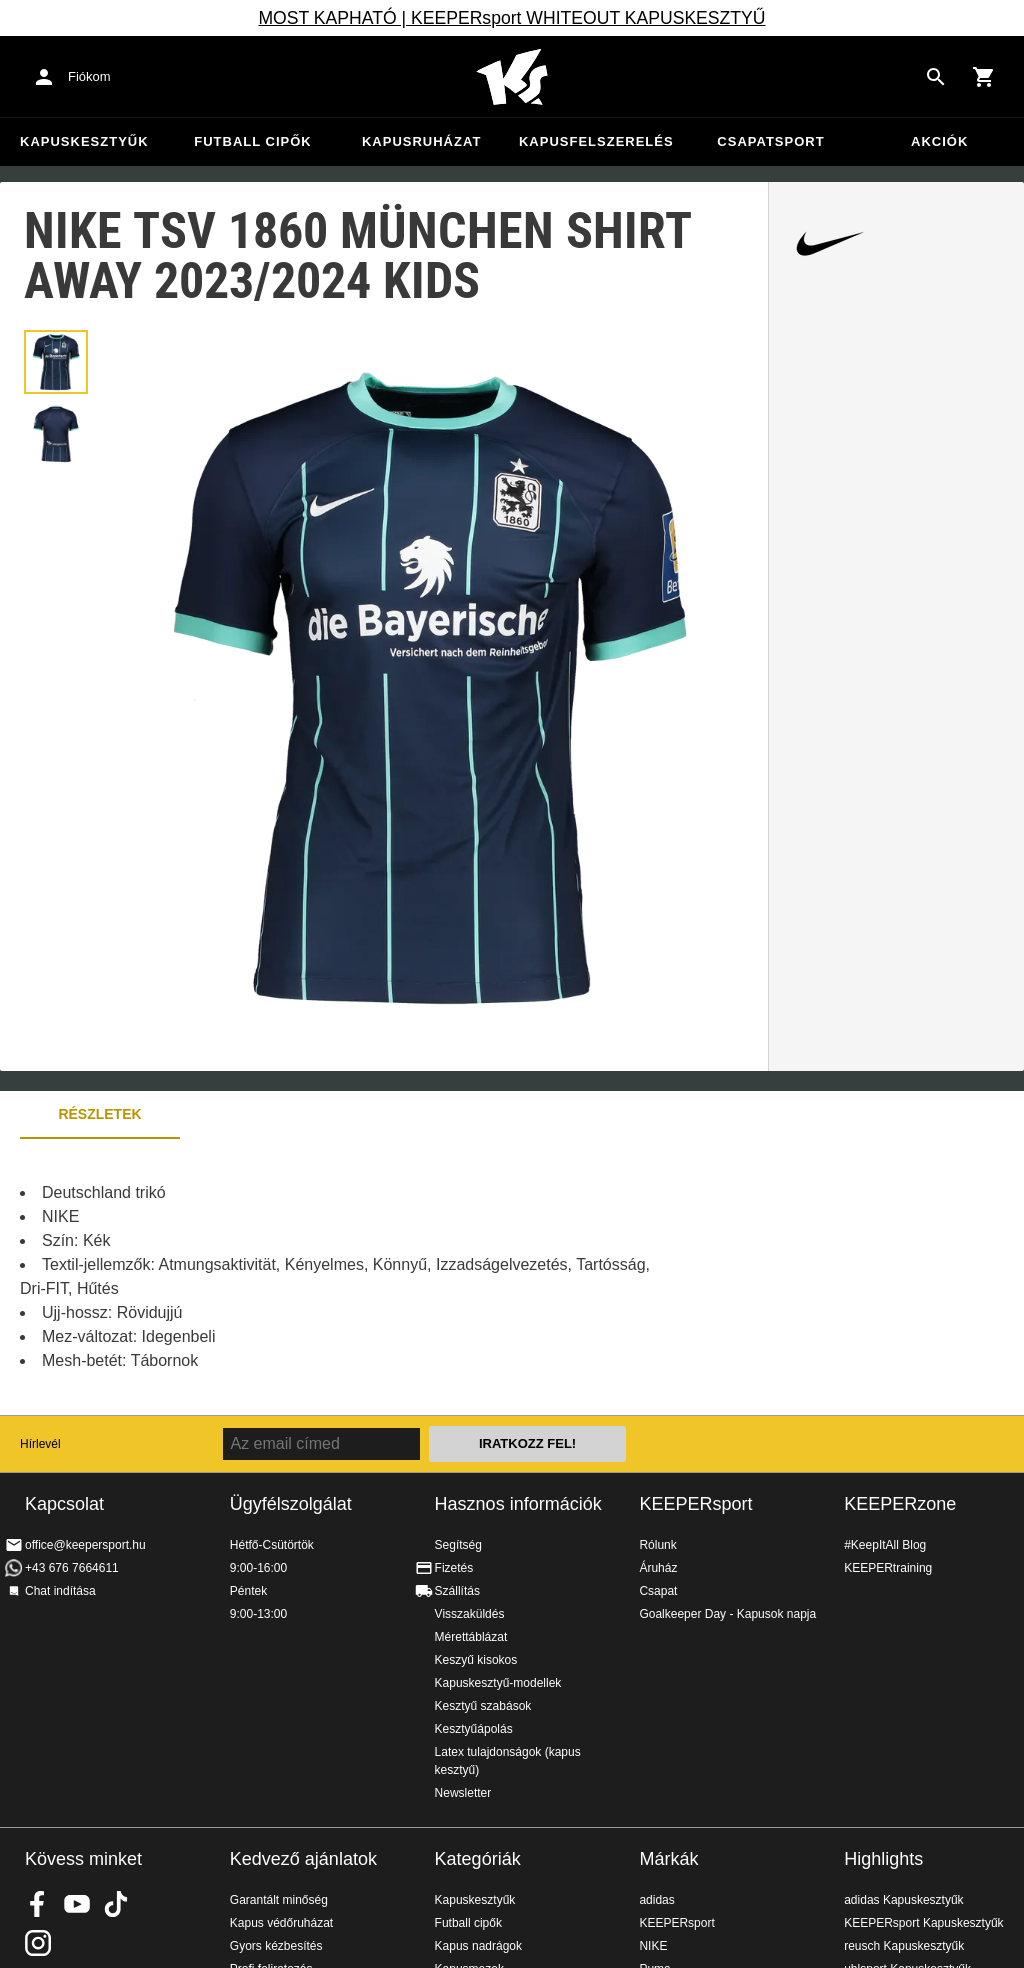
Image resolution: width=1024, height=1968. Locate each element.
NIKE (653, 1946)
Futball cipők (252, 141)
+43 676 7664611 (72, 1568)
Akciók (939, 141)
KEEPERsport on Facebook (38, 1904)
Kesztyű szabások (483, 1706)
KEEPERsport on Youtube (77, 1904)
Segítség (458, 1545)
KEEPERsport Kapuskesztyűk (923, 1923)
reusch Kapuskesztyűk (904, 1946)
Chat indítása (60, 1591)
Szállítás (457, 1591)
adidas (656, 1900)
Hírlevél (40, 1444)
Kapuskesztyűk (84, 141)
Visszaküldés (470, 1614)
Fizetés (454, 1568)
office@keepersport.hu (85, 1545)
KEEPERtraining (888, 1568)
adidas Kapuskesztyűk (903, 1900)
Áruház (658, 1568)
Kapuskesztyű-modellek (498, 1683)
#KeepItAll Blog (885, 1545)
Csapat (658, 1591)
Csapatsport (770, 141)
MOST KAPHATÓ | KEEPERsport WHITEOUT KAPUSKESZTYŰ (511, 18)
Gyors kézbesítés (276, 1946)
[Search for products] (936, 77)
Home (512, 77)
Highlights (883, 1859)
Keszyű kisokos (476, 1660)
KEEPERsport (695, 1504)
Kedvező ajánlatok (303, 1859)
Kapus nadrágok (478, 1946)
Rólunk (657, 1545)
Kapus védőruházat (281, 1923)
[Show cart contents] (984, 77)
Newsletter (463, 1793)
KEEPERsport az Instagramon (38, 1943)
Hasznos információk (518, 1504)
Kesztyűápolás (474, 1729)
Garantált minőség (279, 1900)
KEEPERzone (900, 1504)
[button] (56, 362)
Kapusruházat (421, 141)
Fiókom (89, 76)
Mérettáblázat (471, 1637)
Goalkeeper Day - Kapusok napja (727, 1614)
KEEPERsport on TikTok (116, 1904)
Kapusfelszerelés (596, 141)
